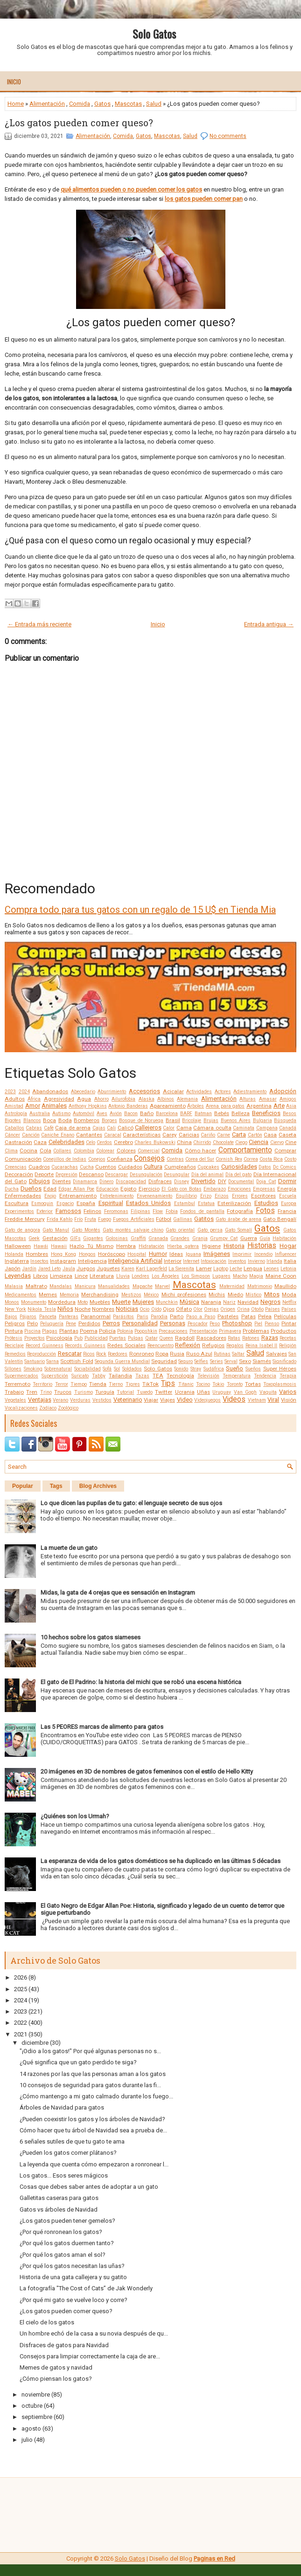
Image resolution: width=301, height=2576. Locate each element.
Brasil (173, 1120)
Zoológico (68, 1408)
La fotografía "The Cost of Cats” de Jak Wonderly (86, 2288)
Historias (261, 1245)
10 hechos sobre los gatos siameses (90, 1637)
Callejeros (148, 1127)
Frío (78, 1219)
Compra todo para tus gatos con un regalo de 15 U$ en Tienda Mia (140, 909)
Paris (142, 1317)
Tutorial (125, 1392)
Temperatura (237, 1376)
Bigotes (13, 1120)
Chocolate (223, 1142)
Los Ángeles (166, 1276)
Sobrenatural (58, 1369)
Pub (78, 1338)
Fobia (172, 1211)
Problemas (256, 1331)
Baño (147, 1113)
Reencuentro (160, 1346)
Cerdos (104, 1142)
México (151, 1295)
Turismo (83, 1392)
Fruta (90, 1219)
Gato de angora (22, 1230)
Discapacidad (131, 1181)
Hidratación (151, 1246)
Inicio (14, 81)
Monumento (33, 1302)
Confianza (120, 1159)
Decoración (19, 1174)
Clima (11, 1151)
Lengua (253, 1268)
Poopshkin (145, 1331)
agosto (31, 2428)
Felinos (92, 1211)
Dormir (287, 1181)
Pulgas (135, 1338)
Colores (126, 1150)
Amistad (14, 1106)
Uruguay (221, 1392)
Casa (270, 1134)
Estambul (184, 1203)
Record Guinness (44, 1346)
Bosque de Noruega (141, 1120)
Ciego (241, 1142)
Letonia (288, 1269)
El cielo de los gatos (47, 2322)
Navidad (248, 1302)
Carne (223, 1135)
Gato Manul (55, 1230)
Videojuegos (207, 1400)
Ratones (250, 1338)
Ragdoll (185, 1338)
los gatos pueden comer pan (204, 198)
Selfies (201, 1361)
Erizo (205, 1196)
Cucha (87, 1167)
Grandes (179, 1238)
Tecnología (180, 1375)
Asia (291, 1106)
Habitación (284, 1238)
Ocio (144, 1309)
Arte (279, 1105)
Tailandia (120, 1375)
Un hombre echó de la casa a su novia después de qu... (94, 2333)
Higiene (211, 1246)
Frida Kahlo (60, 1219)
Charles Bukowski (154, 1142)
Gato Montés (86, 1230)
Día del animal (207, 1175)
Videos (234, 1399)
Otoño (257, 1309)
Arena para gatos (225, 1106)
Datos (265, 1167)
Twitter (163, 1392)
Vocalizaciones (21, 1408)
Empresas (264, 1189)
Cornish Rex (229, 1159)
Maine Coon (281, 1276)
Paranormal (96, 1316)
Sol (117, 1369)
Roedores (117, 1354)
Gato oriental (180, 1230)
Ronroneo (141, 1353)
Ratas (234, 1338)
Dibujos (39, 1181)
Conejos (96, 1159)
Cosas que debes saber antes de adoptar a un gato (89, 2186)
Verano (60, 1400)
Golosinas (116, 1238)
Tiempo (78, 1384)
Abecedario (83, 1092)
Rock (101, 1354)
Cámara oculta (212, 1127)
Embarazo (214, 1189)
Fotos (265, 1210)
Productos (283, 1331)
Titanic (186, 1384)
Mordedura (62, 1302)
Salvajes (276, 1353)
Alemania (187, 1099)
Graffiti (138, 1238)
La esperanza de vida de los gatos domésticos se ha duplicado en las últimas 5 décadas (160, 1860)
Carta (239, 1134)
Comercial (149, 1151)
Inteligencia (92, 1261)
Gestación (55, 1238)
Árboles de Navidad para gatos (62, 2107)
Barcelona (167, 1113)
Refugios (213, 1345)
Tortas (253, 1384)
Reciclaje (14, 1346)
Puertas (117, 1338)
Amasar (268, 1099)
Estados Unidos (148, 1202)
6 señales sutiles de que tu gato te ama (72, 2141)
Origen (227, 1309)
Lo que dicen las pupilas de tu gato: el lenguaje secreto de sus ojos (131, 1503)
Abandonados (50, 1091)
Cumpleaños (180, 1167)
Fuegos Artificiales (133, 1219)
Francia (287, 1211)
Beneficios (266, 1113)
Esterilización (234, 1203)
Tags (56, 1486)
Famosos (68, 1210)
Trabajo (14, 1392)
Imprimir (242, 1254)
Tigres (133, 1384)
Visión (288, 1400)
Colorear (105, 1151)
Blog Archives (98, 1486)
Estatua (206, 1203)
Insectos (39, 1261)
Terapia (288, 1376)
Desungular (176, 1175)
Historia (234, 1245)
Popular (22, 1486)
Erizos (222, 1196)
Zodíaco (47, 1408)
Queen (166, 1338)
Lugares (221, 1276)
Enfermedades (23, 1195)
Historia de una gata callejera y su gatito (73, 2277)
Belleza (240, 1113)
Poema (89, 1331)
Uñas (203, 1392)
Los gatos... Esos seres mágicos (64, 2175)
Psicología (59, 1338)
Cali (111, 1128)
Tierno (116, 1384)
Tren (31, 1392)
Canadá (287, 1128)
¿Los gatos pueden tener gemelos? (67, 2220)
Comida (79, 103)
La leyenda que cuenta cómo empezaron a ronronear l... (94, 2164)
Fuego (104, 1219)
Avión (116, 1113)
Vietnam (257, 1400)
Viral (273, 1399)
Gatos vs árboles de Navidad (59, 2209)
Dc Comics (285, 1167)
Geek (34, 1238)
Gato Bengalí (279, 1219)
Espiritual (110, 1202)
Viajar (151, 1400)
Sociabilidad (87, 1369)
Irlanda (274, 1261)
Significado (284, 1361)
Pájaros (28, 1317)
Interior (173, 1261)
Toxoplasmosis (279, 1384)
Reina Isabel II (261, 1346)
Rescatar (70, 1353)
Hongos (87, 1254)
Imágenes (216, 1253)
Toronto (235, 1384)
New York (15, 1309)
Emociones (239, 1189)
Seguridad (164, 1361)
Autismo (61, 1113)
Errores (240, 1196)
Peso (215, 1324)
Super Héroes (280, 1368)
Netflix (289, 1302)
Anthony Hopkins (88, 1106)
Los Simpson (196, 1276)
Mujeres (143, 1301)
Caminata (243, 1128)
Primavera (230, 1331)
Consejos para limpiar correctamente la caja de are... (90, 2356)
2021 (20, 2034)
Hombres (37, 1254)
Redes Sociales (126, 1345)
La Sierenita (181, 1269)
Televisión (208, 1376)
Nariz (229, 1302)
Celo (90, 1142)
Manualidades (114, 1286)
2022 (20, 2022)
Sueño (234, 1368)
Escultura (16, 1203)
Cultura (153, 1166)
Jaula (69, 1269)
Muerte (121, 1301)
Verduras (80, 1400)
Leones (271, 1269)
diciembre (35, 2042)
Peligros (15, 1323)
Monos (12, 1302)
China (184, 1142)
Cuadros (39, 1167)
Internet (191, 1261)
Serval (231, 1361)
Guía (264, 1238)
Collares (62, 1151)
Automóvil (83, 1113)
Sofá (107, 1369)
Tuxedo (145, 1392)
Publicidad (96, 1338)
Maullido (285, 1286)
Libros (40, 1276)
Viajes (167, 1400)
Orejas (211, 1309)
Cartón (255, 1135)
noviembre (35, 2394)
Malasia (14, 1286)
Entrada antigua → (269, 624)
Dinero (106, 1181)
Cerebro (123, 1142)
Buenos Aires (236, 1120)
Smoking (33, 1369)
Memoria (69, 1295)
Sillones (13, 1369)
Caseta (287, 1134)
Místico (253, 1295)
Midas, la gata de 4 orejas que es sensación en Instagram (118, 1592)
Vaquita (268, 1392)
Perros (111, 1323)
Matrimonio (259, 1286)
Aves (102, 1113)
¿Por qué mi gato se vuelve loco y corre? (73, 2299)
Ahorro (101, 1099)
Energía (286, 1188)
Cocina (28, 1150)
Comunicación (23, 1159)
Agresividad (59, 1099)
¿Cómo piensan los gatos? (56, 2378)
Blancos (32, 1120)
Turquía (104, 1392)
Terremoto (17, 1384)
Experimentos (19, 1211)
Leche (236, 1269)
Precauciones (173, 1331)
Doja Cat (266, 1181)
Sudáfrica (213, 1369)
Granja (200, 1238)
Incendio (263, 1254)
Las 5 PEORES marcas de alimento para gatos (102, 1726)
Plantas (68, 1331)
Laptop (220, 1269)
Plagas (49, 1331)
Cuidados (130, 1167)
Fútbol (163, 1219)
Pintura (14, 1331)
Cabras (34, 1128)
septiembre (36, 2416)
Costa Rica (271, 1159)
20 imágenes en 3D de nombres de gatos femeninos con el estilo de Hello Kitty (147, 1771)
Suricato (80, 1376)
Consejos (149, 1158)
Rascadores (211, 1338)
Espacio (65, 1203)
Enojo (50, 1196)
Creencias (16, 1167)
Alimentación (47, 103)
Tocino (203, 1384)
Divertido (203, 1181)
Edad (49, 1188)
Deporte (44, 1174)
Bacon (131, 1113)
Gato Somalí (238, 1230)
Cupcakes (208, 1167)
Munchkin (167, 1302)
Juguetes (108, 1268)
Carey (169, 1134)
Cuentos (105, 1167)
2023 (10, 1092)
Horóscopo (111, 1254)
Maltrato (36, 1286)
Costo (290, 1159)
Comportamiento (245, 1150)
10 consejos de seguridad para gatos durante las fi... (90, 2085)
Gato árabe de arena (238, 1219)
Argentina (259, 1106)
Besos (289, 1113)
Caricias (189, 1134)
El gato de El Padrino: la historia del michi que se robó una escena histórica (141, 1682)
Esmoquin (42, 1203)
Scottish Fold (76, 1361)
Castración (18, 1142)
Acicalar (173, 1091)
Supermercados (21, 1376)
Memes (48, 1294)
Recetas (288, 1338)
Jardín (29, 1269)
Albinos (165, 1099)
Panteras (68, 1317)
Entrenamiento (78, 1195)
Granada (158, 1238)
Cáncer (12, 1135)
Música (189, 1301)
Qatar (151, 1338)
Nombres (103, 1309)
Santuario (34, 1361)
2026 (20, 1977)
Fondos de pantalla (202, 1211)
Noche (83, 1309)
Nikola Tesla (42, 1309)
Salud (153, 103)
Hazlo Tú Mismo (91, 1246)
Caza (40, 1142)
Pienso (272, 1324)
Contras (175, 1159)
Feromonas (116, 1211)
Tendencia (265, 1376)
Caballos (14, 1128)
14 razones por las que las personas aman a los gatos (93, 2073)
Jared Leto (49, 1269)
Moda (289, 1294)
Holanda (14, 1254)
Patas (248, 1316)
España (86, 1203)
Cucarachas (64, 1167)
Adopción (282, 1091)
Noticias (127, 1308)
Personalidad (140, 1323)
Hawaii (59, 1246)
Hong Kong (63, 1254)
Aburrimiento (112, 1092)
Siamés (261, 1361)
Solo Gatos (154, 33)
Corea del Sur (199, 1159)
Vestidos (102, 1400)
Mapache (143, 1286)
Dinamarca (85, 1181)
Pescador (198, 1324)
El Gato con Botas (181, 1189)
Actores (223, 1092)
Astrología (16, 1113)
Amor (32, 1105)
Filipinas (140, 1211)
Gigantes (93, 1238)
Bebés (221, 1113)
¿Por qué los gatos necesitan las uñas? (72, 2265)
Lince (81, 1276)
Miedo (235, 1294)
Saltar (238, 1354)
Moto (82, 1302)
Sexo (245, 1361)
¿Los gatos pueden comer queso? (79, 122)
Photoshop (237, 1323)
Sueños (253, 1369)
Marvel (162, 1286)
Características (142, 1134)
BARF (186, 1113)
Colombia (84, 1151)
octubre (31, 2405)
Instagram (63, 1261)
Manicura (85, 1286)
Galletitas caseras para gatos (59, 2197)
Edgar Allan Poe (76, 1189)
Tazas (142, 1376)
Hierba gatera (183, 1246)
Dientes (61, 1181)
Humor (158, 1253)
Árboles (195, 1106)
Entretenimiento (116, 1196)
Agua (84, 1099)
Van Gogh (245, 1392)
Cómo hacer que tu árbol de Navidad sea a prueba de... (93, 2130)
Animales (54, 1105)
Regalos (235, 1346)
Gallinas (182, 1219)
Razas (269, 1337)
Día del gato (238, 1175)
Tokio (218, 1384)
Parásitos (123, 1317)
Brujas (210, 1120)
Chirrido (202, 1142)
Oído (156, 1309)
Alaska (146, 1099)
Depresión (66, 1175)
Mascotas (128, 103)
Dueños (31, 1188)
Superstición (55, 1376)
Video (185, 1399)
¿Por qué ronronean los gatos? (61, 2231)
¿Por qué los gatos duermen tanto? (67, 2243)
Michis (217, 1294)
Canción (31, 1135)
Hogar (288, 1245)
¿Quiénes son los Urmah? (75, 1816)
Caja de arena (73, 1127)
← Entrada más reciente (39, 624)
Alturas (247, 1099)
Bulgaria (262, 1120)
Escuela (287, 1196)
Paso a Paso (201, 1317)
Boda (65, 1120)
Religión (287, 1346)
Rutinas (222, 1354)
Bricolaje (191, 1120)
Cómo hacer (200, 1150)
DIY (222, 1181)
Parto (176, 1316)
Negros (270, 1301)
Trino (46, 1392)
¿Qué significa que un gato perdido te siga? (78, 2062)
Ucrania (185, 1392)
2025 (20, 1989)
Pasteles (227, 1316)
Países (272, 1309)
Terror (61, 1384)
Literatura (102, 1276)
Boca (49, 1120)
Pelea (265, 1316)
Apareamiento (168, 1106)
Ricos (89, 1354)
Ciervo (277, 1142)
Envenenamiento (154, 1196)
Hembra (126, 1246)
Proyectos (34, 1338)
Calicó (125, 1127)
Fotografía (240, 1211)
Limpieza (61, 1276)
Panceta (47, 1317)
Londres (140, 1276)
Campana (267, 1128)
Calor (169, 1128)
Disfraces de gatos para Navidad (64, 2345)
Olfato (184, 1309)
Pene (71, 1324)
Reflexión (187, 1345)
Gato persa (210, 1230)
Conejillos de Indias (64, 1159)
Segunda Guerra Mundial (122, 1361)
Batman (203, 1113)
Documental (241, 1181)
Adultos (15, 1099)
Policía (107, 1331)
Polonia (125, 1331)
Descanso (91, 1174)
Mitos (272, 1294)
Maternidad (232, 1286)
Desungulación (146, 1175)
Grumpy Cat (224, 1238)
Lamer (204, 1268)
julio (27, 2439)
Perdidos (89, 1323)
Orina (243, 1309)
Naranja (211, 1302)
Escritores (263, 1195)
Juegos (86, 1268)
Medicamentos (20, 1295)
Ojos (169, 1309)
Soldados (132, 1369)
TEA (158, 1375)
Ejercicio (149, 1188)
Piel (258, 1324)
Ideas (176, 1254)
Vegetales (15, 1400)
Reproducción (41, 1354)
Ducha (12, 1189)
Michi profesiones (183, 1294)
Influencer (285, 1254)
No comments (228, 136)
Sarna (52, 1361)
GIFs (75, 1238)
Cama (184, 1127)
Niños (65, 1308)
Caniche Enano (57, 1135)
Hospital (136, 1254)
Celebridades (66, 1141)
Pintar (288, 1323)
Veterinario (127, 1399)
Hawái (41, 1246)
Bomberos (86, 1120)
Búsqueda (285, 1120)
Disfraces (160, 1181)
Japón (13, 1268)
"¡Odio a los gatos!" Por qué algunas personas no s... (90, 2051)
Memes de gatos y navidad (56, 2367)
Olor (198, 1309)
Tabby (98, 1376)
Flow (158, 1211)
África (34, 1099)
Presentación (203, 1331)
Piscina (32, 1331)
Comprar (285, 1150)
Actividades (199, 1092)
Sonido (181, 1369)
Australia (39, 1113)
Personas (172, 1323)
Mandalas (60, 1286)
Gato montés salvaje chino (133, 1230)
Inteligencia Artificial (135, 1260)
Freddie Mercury (25, 1219)
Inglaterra (17, 1261)
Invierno (256, 1261)
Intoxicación (213, 1261)
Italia (290, 1261)
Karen (127, 1269)
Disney (181, 1181)
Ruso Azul (199, 1353)
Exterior (44, 1211)
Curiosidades (239, 1166)
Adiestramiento (249, 1092)
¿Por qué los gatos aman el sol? (62, 2254)
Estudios (266, 1202)
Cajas (98, 1128)
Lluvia (123, 1276)
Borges (109, 1120)
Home (15, 103)
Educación (107, 1189)
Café (49, 1128)
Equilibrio (186, 1196)
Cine (290, 1142)
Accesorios (144, 1091)
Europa (288, 1203)
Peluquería (51, 1324)
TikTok (150, 1384)
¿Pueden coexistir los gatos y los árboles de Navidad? (92, 2119)
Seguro (185, 1361)
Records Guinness (85, 1346)
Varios (287, 1391)
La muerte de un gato (69, 1547)
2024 (24, 1092)
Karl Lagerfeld (151, 1269)
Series (216, 1361)
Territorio (42, 1384)
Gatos (102, 103)
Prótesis (13, 1338)
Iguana (193, 1254)
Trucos (62, 1392)
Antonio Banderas (128, 1106)
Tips (168, 1383)
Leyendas (18, 1275)
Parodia (159, 1317)
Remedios (15, 1354)
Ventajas (39, 1399)
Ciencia (258, 1141)
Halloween (18, 1246)
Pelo (32, 1323)
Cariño (208, 1135)
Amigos (288, 1099)
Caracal (112, 1135)
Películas (285, 1316)
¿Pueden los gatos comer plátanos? (68, 2152)
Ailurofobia (123, 1099)
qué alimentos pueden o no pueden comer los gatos (131, 189)
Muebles (100, 1302)
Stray (195, 1369)
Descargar (116, 1175)
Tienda (97, 1384)
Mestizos (131, 1295)
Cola (45, 1150)
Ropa (161, 1353)
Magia (256, 1276)
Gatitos (204, 1218)
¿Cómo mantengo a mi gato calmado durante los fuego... (96, 2096)
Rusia (177, 1353)
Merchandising (100, 1294)
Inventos (237, 1261)
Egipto (128, 1188)
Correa (251, 1159)
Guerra (248, 1238)
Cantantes (89, 1134)
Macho (240, 1276)
